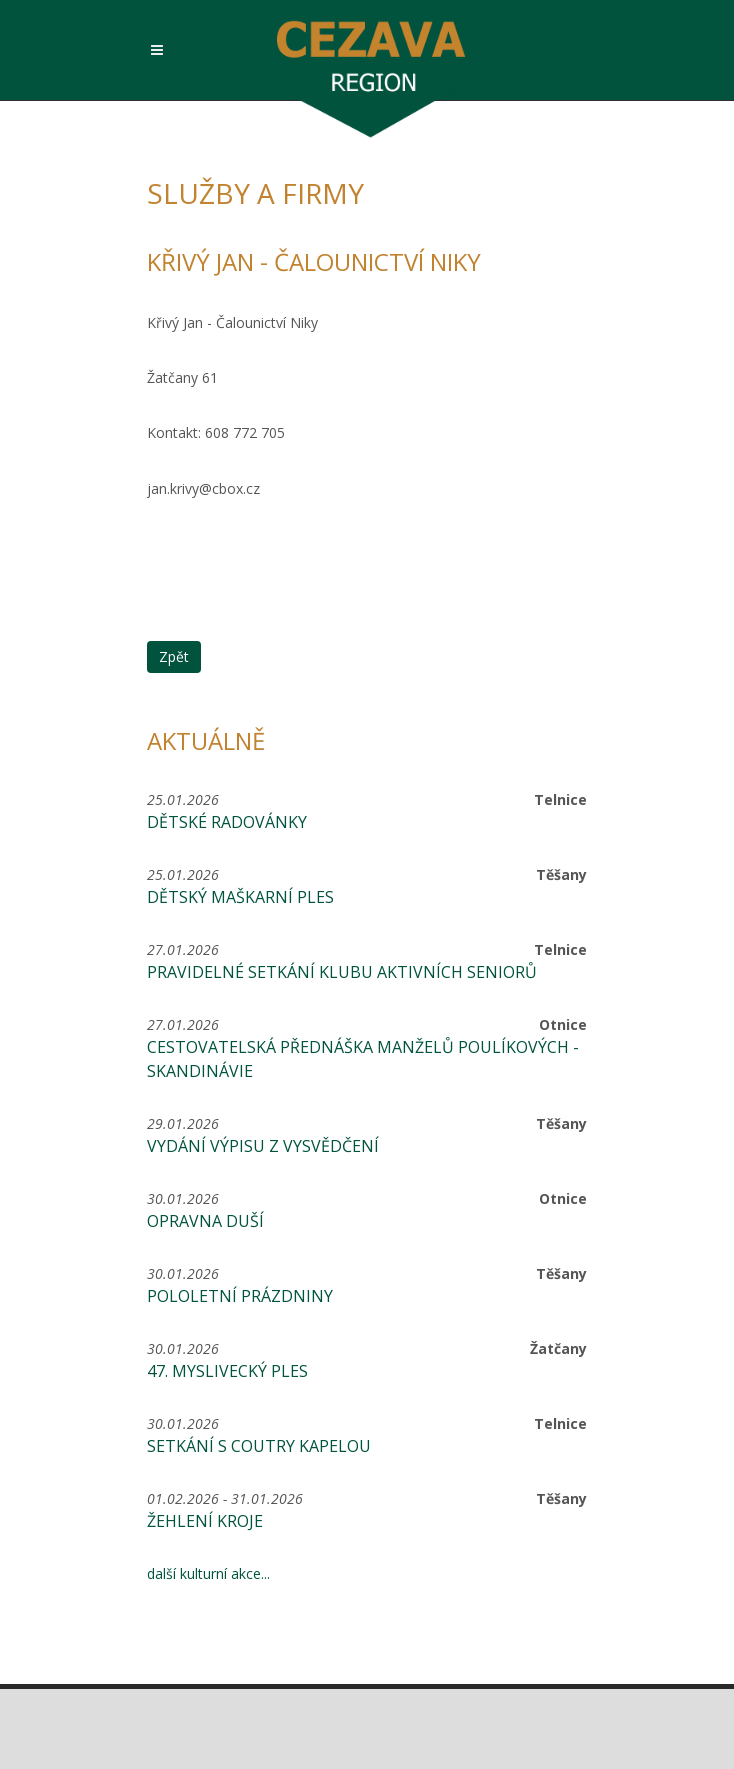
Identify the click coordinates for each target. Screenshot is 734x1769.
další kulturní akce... (208, 1573)
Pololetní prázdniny (240, 1296)
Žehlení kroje (205, 1521)
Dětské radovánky (227, 822)
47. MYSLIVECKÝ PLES (227, 1371)
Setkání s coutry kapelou (259, 1446)
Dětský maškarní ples (240, 897)
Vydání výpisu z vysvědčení (263, 1146)
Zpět (174, 656)
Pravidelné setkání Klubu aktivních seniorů (342, 972)
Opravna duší (205, 1221)
